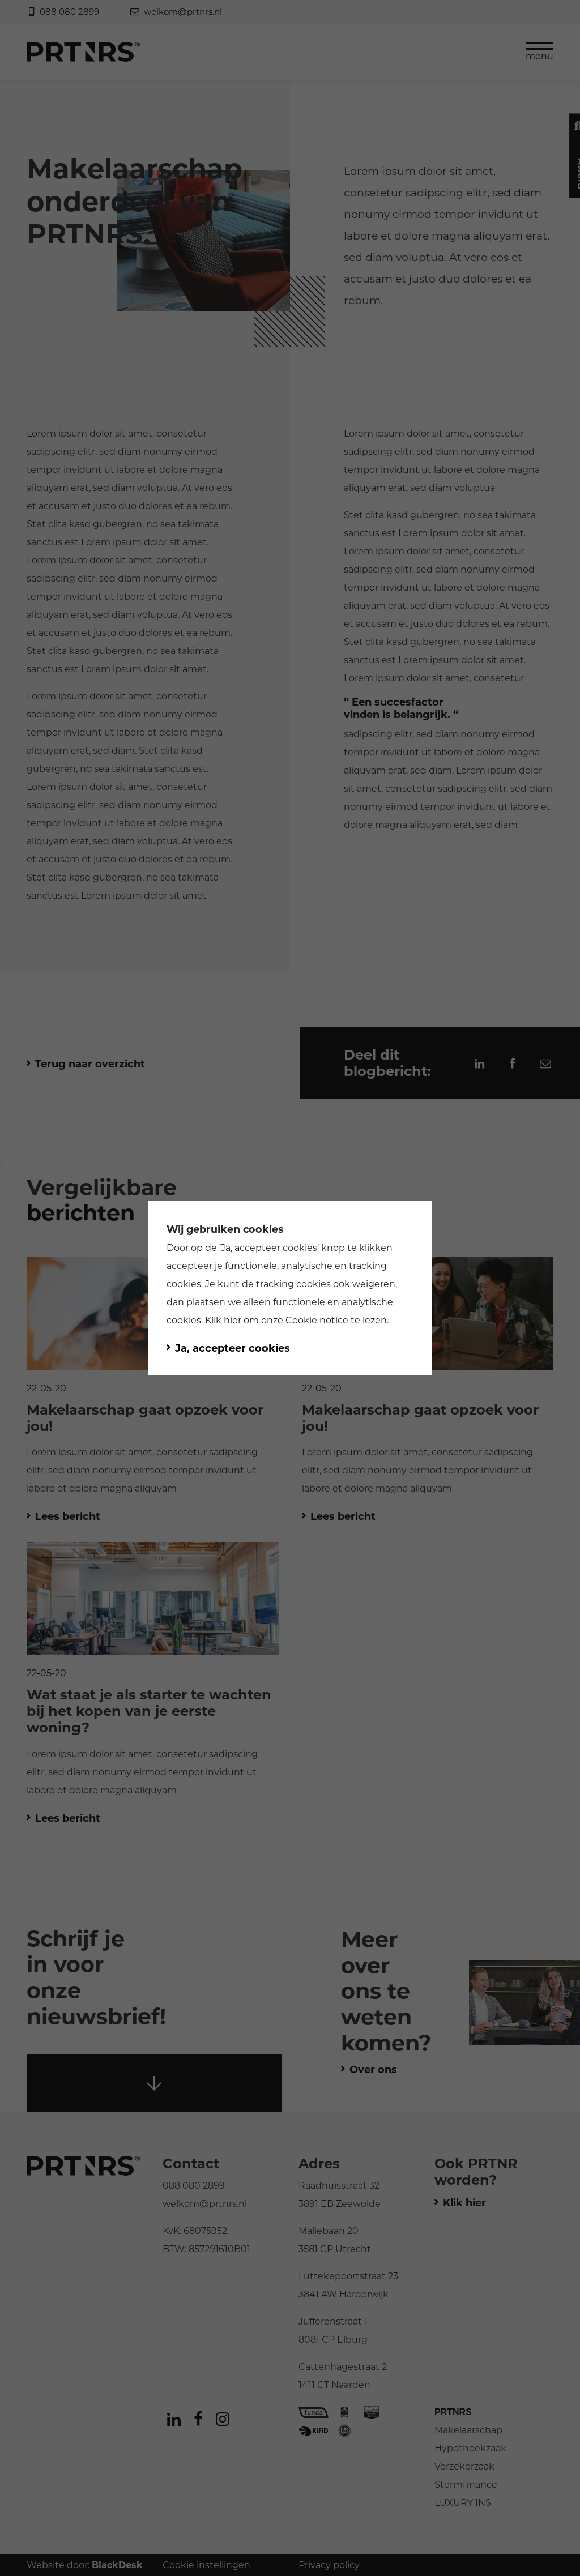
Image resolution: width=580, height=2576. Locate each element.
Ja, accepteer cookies (269, 1247)
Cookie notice (316, 1320)
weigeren (373, 1284)
